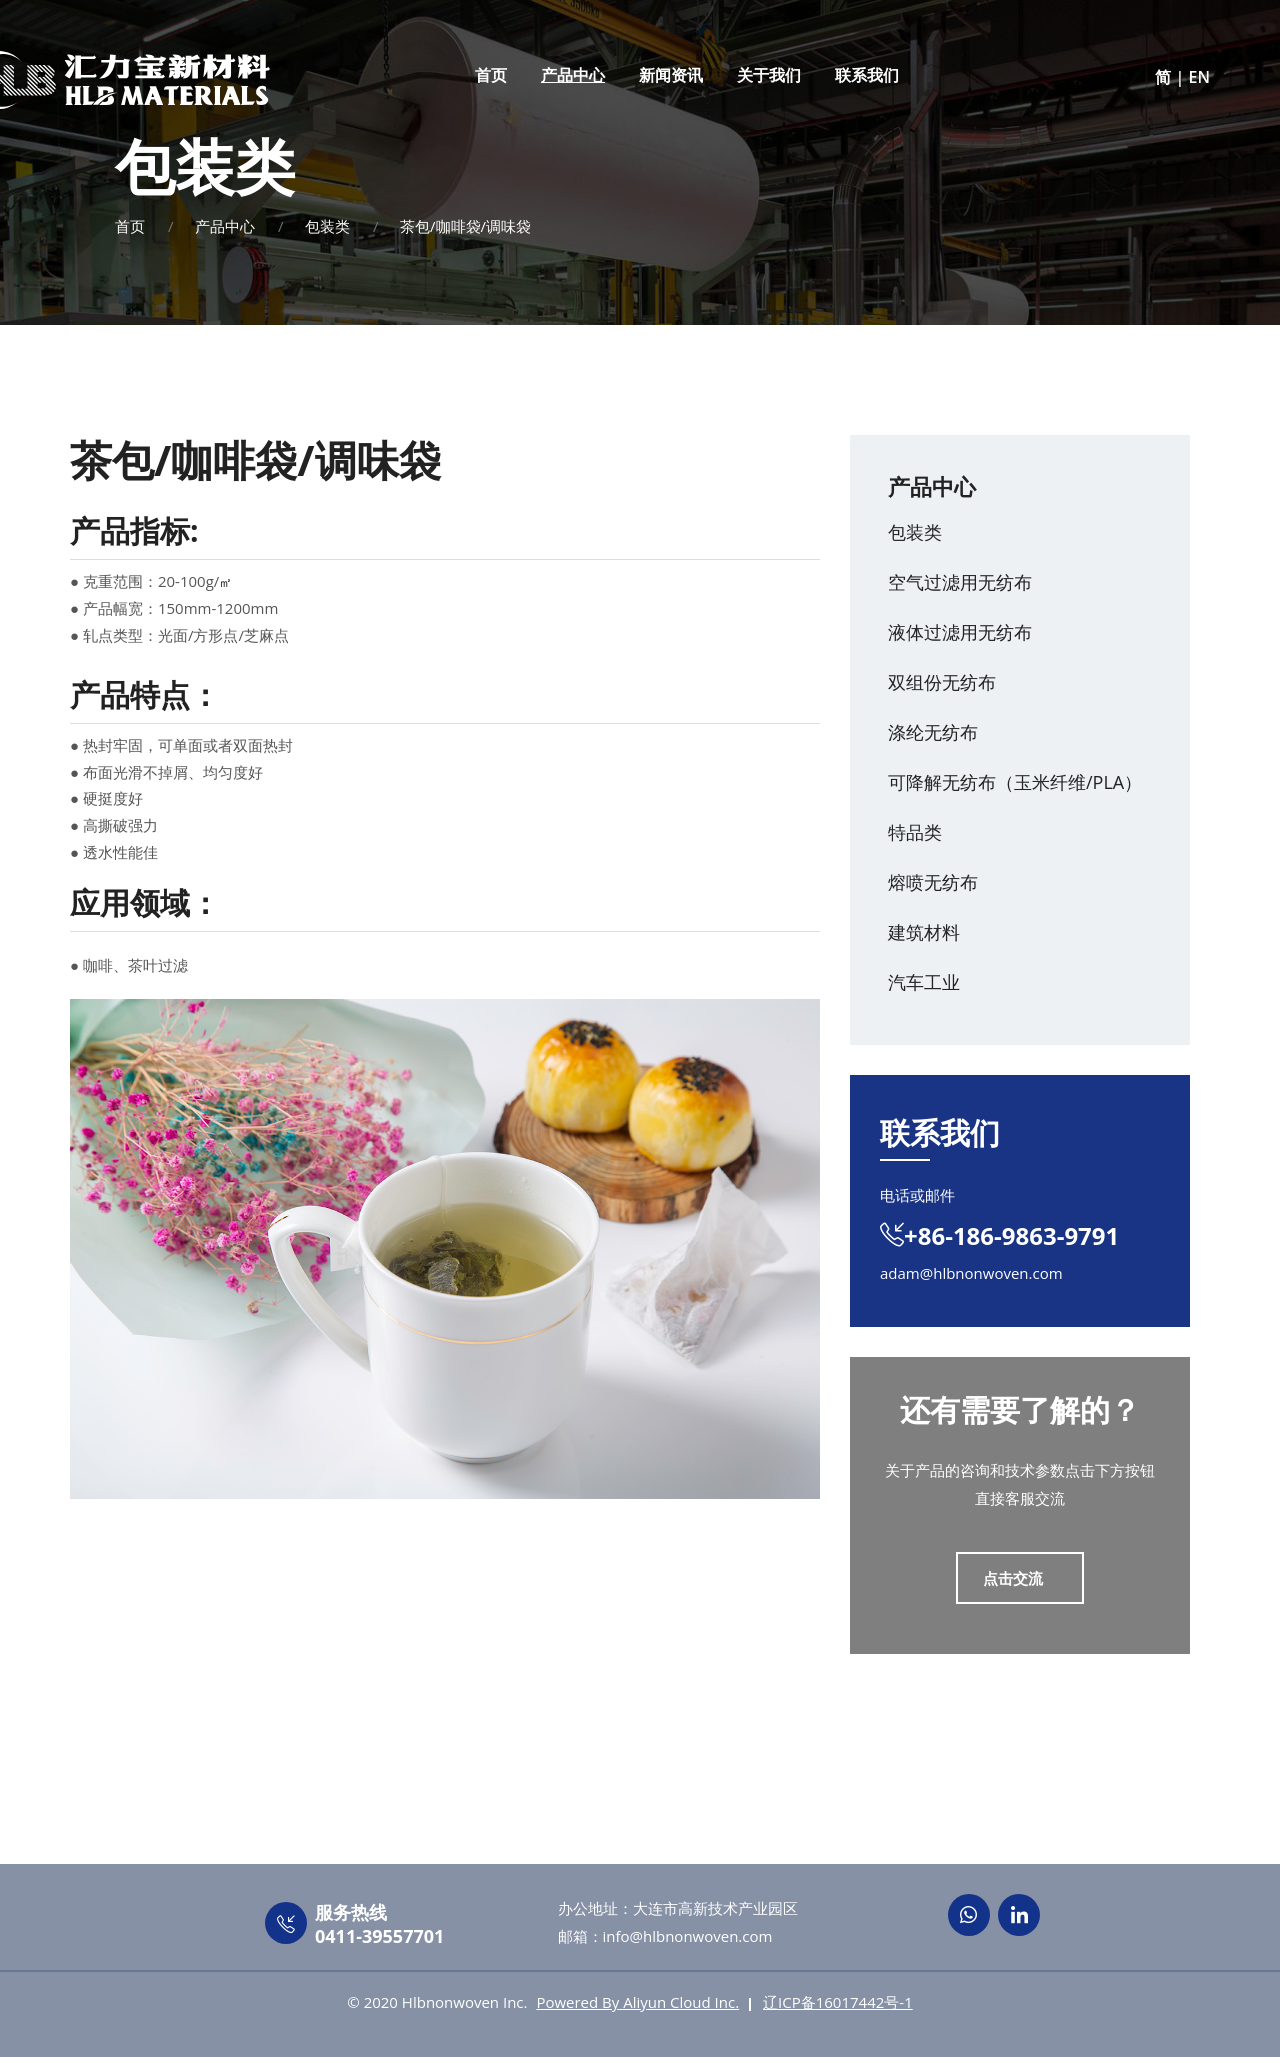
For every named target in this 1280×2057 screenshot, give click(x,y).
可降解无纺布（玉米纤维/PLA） (1015, 782)
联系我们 (867, 75)
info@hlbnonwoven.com (688, 1936)
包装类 (327, 226)
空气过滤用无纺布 (960, 582)
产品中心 (573, 75)
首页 (491, 75)
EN (1199, 77)
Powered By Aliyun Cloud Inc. (637, 2002)
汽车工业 (924, 982)
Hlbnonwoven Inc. (465, 2002)
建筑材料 (924, 932)
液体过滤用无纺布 (960, 632)
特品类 (915, 832)
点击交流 (1015, 1578)
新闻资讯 (671, 75)
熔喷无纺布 (933, 882)
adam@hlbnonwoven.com (971, 1273)
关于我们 (769, 75)
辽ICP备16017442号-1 (838, 2002)
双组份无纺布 (942, 682)
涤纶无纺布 (933, 732)
